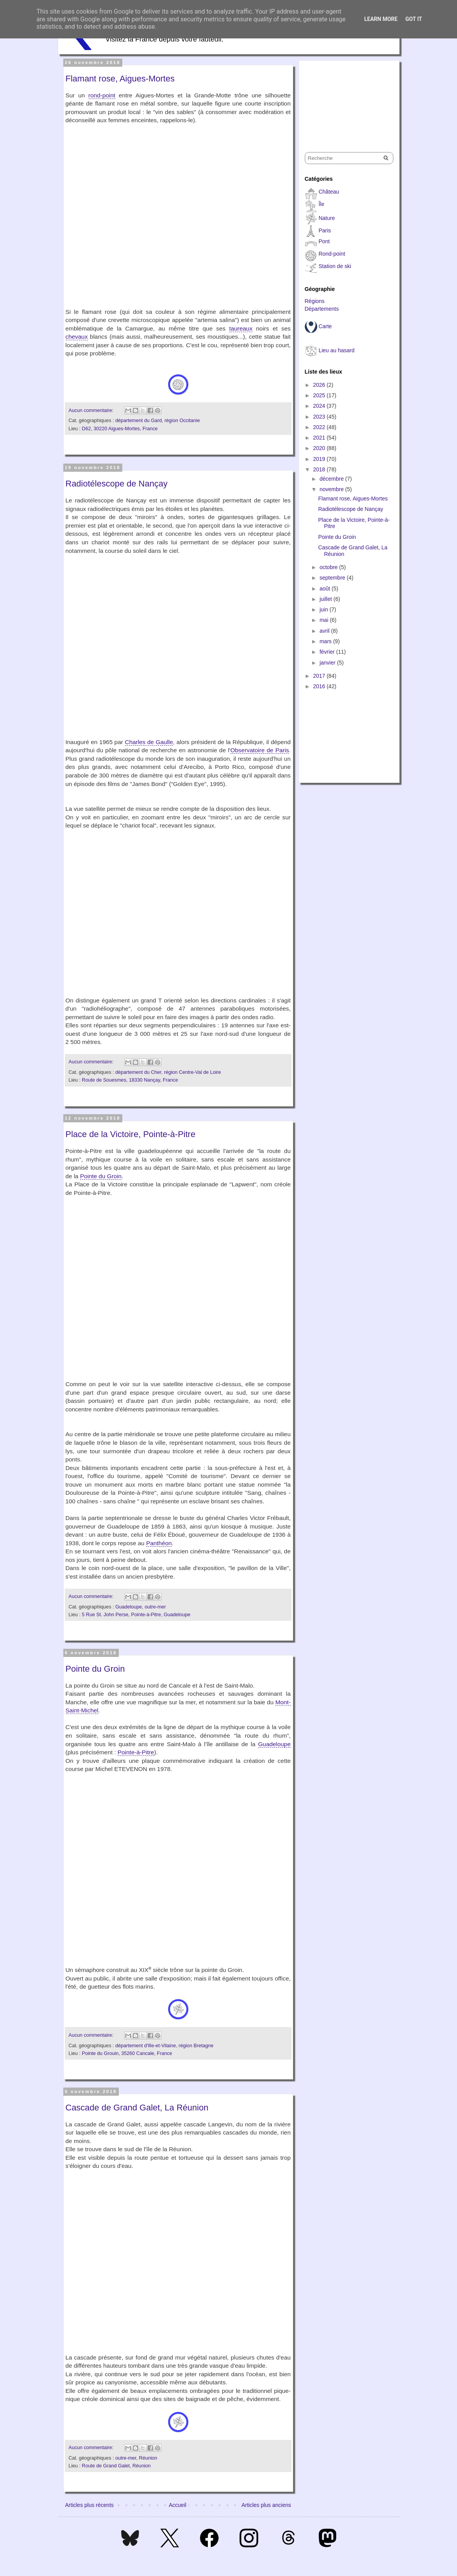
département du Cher (138, 1072)
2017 (320, 676)
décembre (332, 479)
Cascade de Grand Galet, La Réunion (137, 2107)
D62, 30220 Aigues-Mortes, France (120, 428)
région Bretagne (196, 2045)
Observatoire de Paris (259, 750)
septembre (333, 578)
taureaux (240, 328)
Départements (322, 309)
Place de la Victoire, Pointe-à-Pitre (131, 1134)
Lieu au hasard (336, 350)
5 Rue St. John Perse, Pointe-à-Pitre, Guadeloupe (136, 1614)
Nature (326, 218)
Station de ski (334, 266)
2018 (320, 469)
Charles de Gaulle (149, 742)
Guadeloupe (128, 1607)
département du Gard (138, 420)
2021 (320, 438)
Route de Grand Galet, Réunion (116, 2466)
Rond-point (331, 254)
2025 (320, 395)
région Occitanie (182, 420)
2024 (320, 406)
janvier (328, 663)
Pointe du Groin (101, 1176)
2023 (320, 417)
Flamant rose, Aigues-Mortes (120, 78)
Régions (315, 301)
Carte (325, 326)
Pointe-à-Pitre (136, 1752)
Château (328, 192)
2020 (320, 448)
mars (326, 641)
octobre (329, 567)
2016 (320, 686)
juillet (327, 599)
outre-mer (155, 1607)
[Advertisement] (343, 99)
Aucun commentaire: (92, 410)
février (328, 652)
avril (325, 631)
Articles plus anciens (266, 2505)
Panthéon (159, 1543)
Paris (324, 230)
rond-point (102, 95)
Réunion (148, 2458)
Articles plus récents (89, 2505)
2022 (320, 427)
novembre (332, 489)
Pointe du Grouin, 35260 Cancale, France (127, 2053)
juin (325, 609)
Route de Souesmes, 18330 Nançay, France (130, 1080)
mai (325, 620)
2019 (320, 459)
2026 (320, 385)
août (326, 588)
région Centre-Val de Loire (192, 1072)
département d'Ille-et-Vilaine (145, 2045)
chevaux (77, 336)
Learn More (381, 19)
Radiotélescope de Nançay (117, 483)
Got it (413, 19)
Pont (324, 241)
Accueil (177, 2505)
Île (321, 204)
